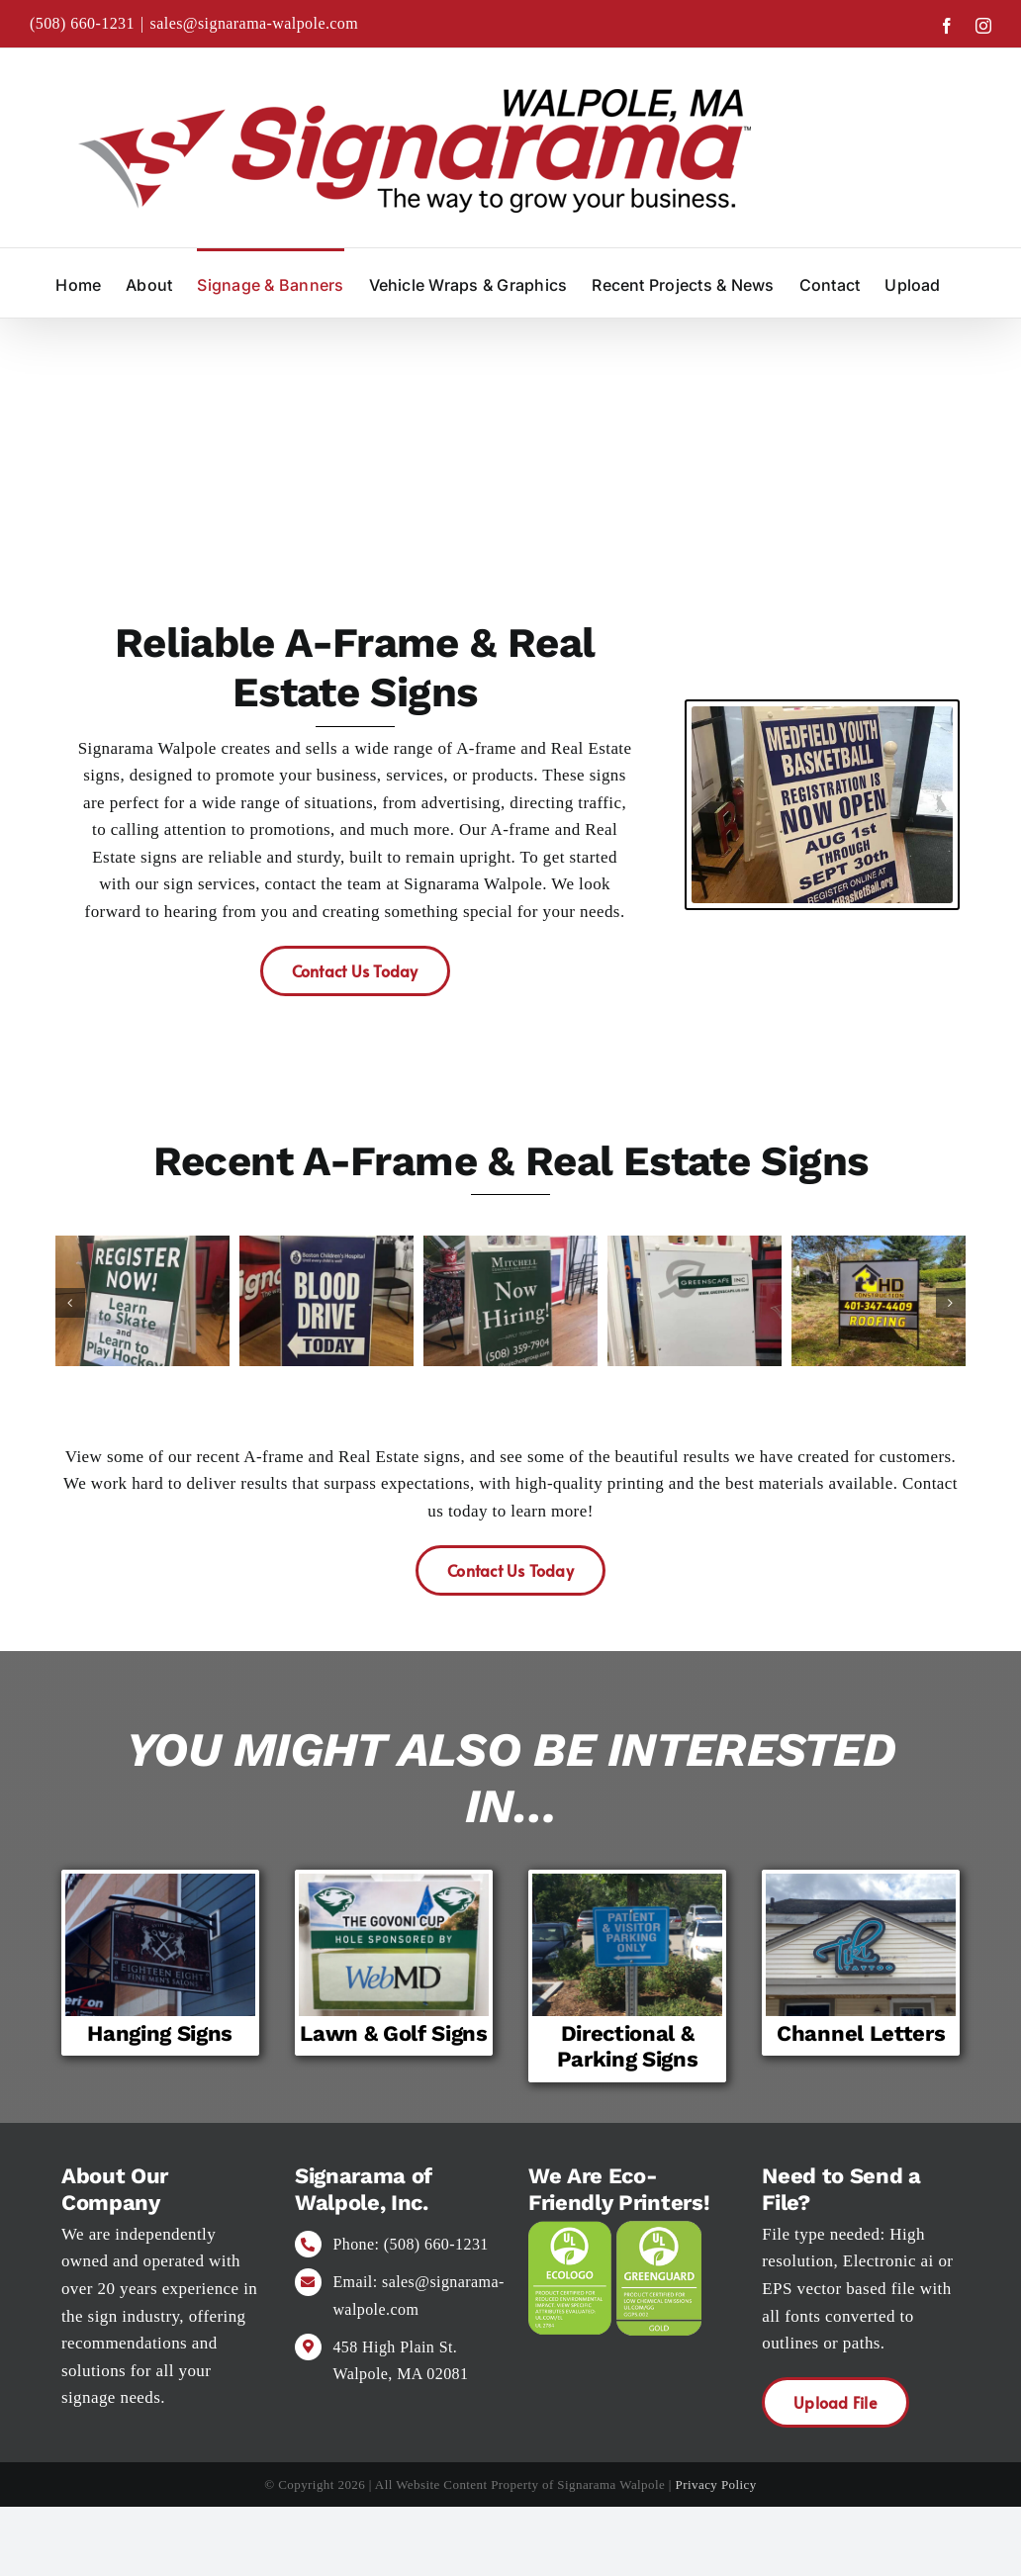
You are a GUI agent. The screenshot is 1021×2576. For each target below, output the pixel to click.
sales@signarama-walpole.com (254, 23)
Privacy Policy (716, 2484)
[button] (70, 1303)
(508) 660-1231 (82, 23)
